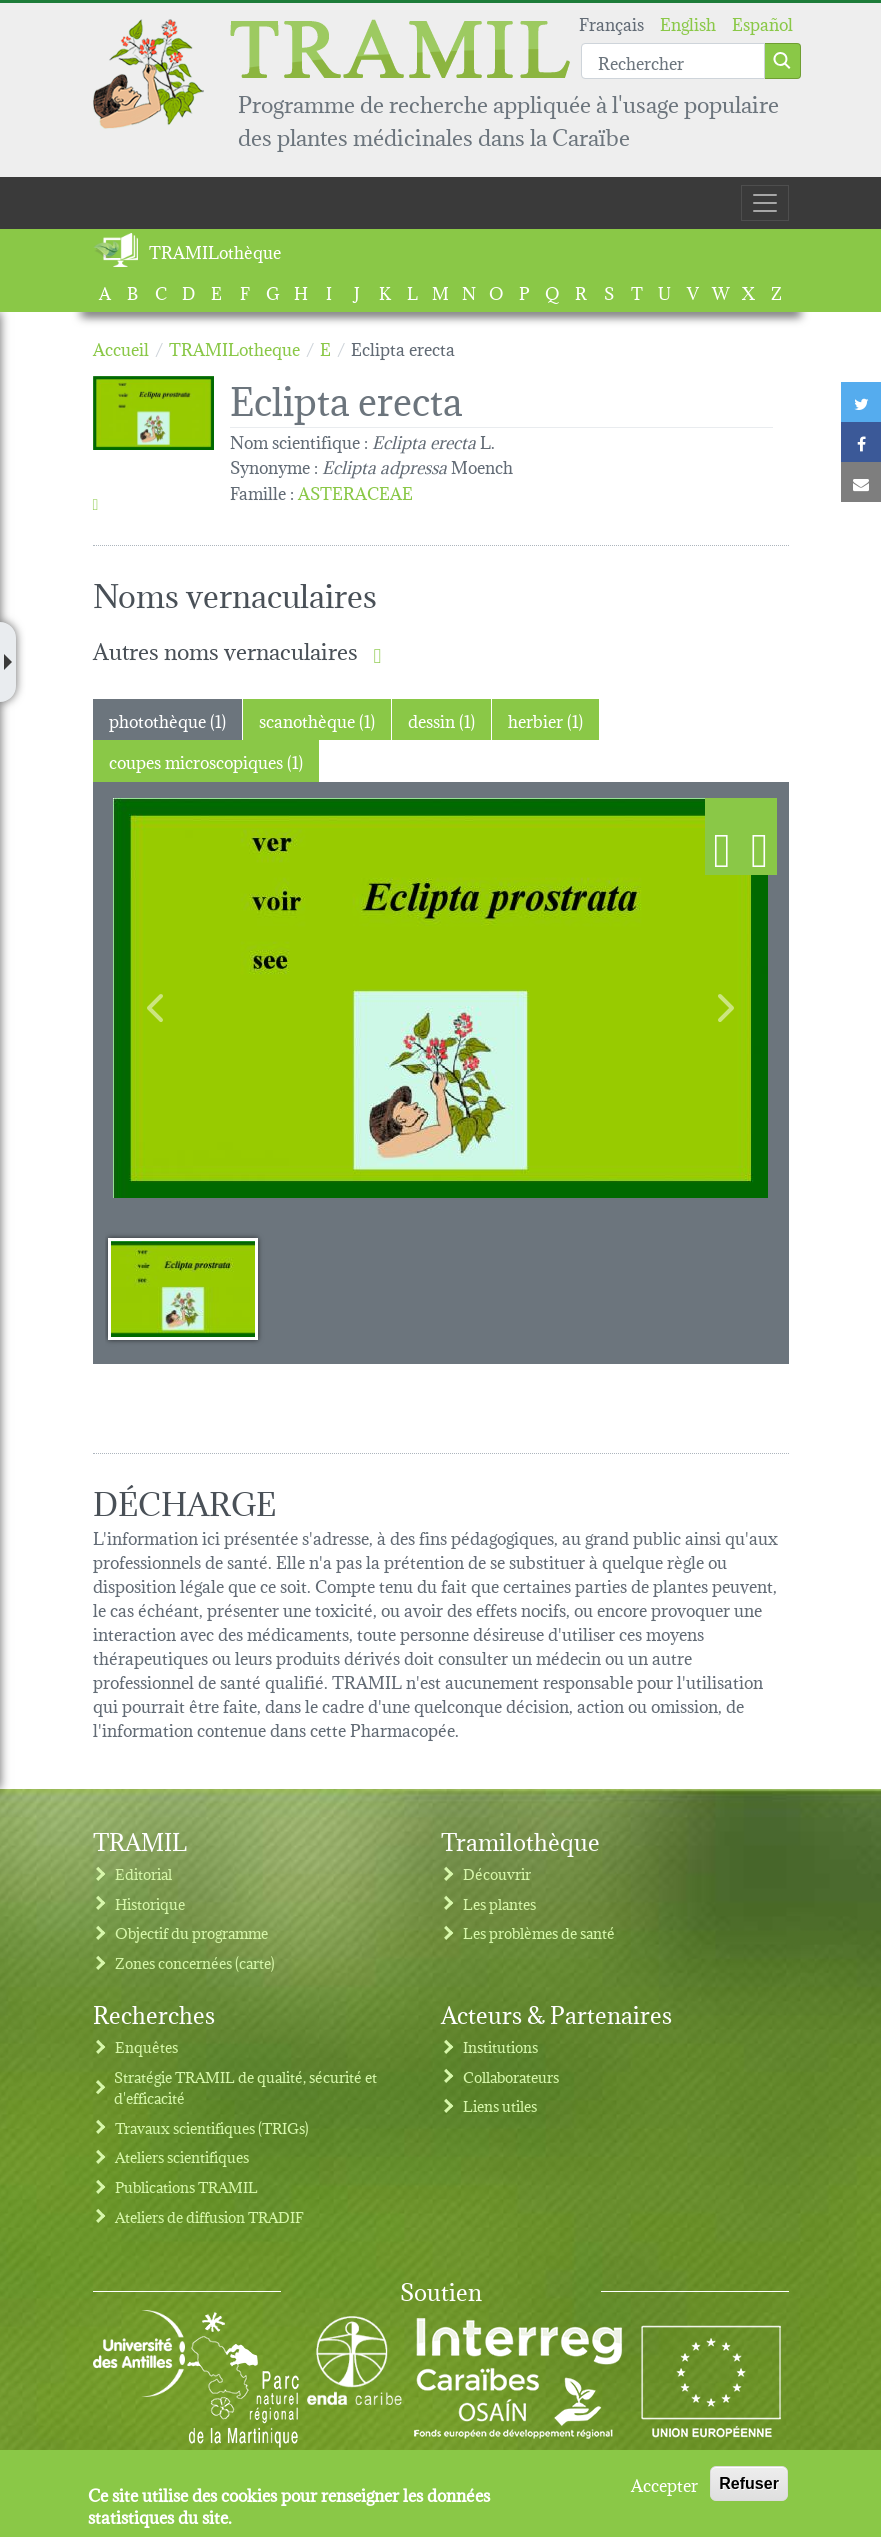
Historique (150, 1903)
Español (762, 22)
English (688, 22)
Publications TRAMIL (186, 2186)
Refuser (749, 2483)
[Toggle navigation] (765, 203)
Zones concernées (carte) (195, 1962)
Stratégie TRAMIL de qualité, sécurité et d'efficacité (245, 2087)
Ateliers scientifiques (182, 2156)
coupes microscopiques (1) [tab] (206, 760)
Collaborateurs (511, 2076)
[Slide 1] (183, 1288)
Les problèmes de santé (539, 1932)
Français (611, 22)
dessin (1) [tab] (441, 719)
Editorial (143, 1873)
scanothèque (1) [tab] (317, 719)
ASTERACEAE (355, 491)
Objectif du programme (191, 1932)
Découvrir (497, 1873)
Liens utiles (500, 2105)
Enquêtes (146, 2046)
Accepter (664, 2484)
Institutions (500, 2046)
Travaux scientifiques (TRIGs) (212, 2127)
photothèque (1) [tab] (167, 719)
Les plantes (499, 1903)
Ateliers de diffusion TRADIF (209, 2216)
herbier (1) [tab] (545, 719)
